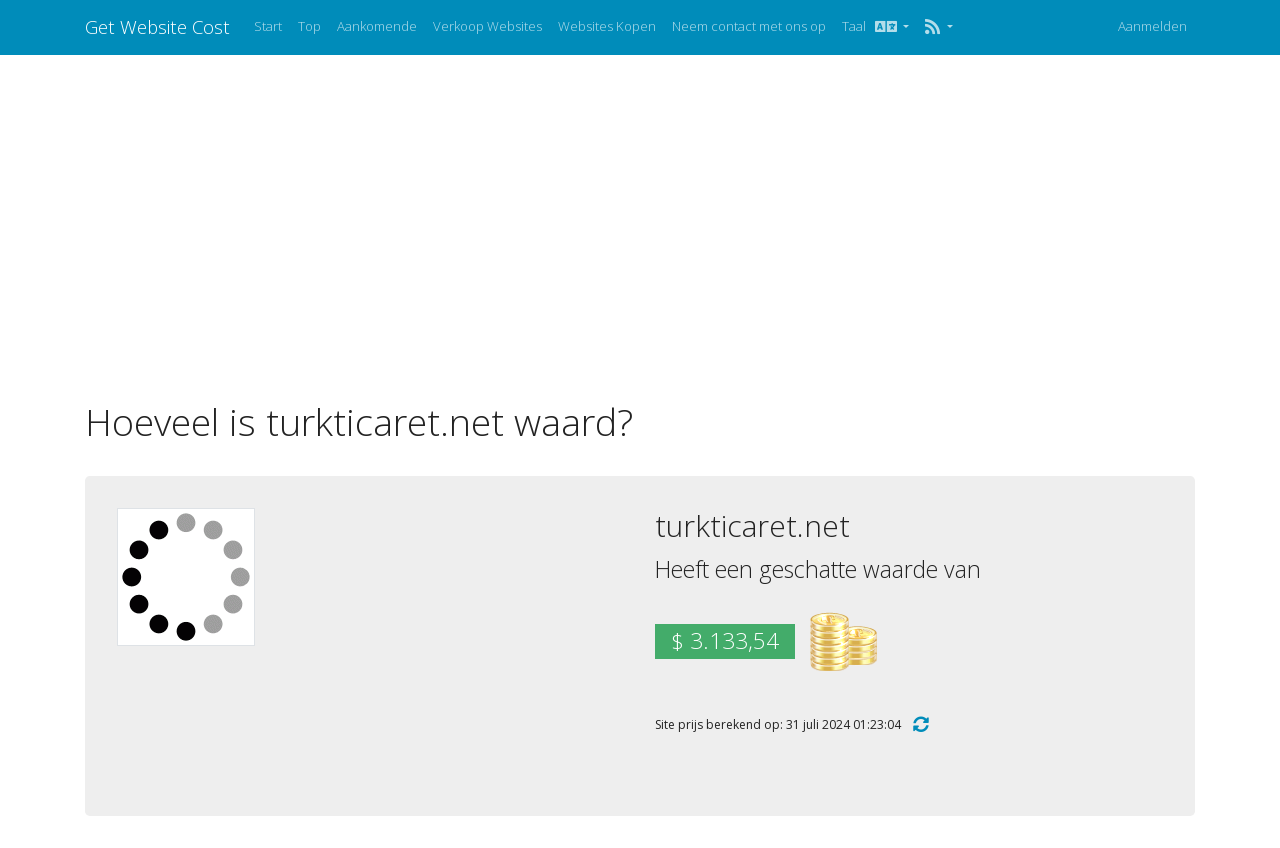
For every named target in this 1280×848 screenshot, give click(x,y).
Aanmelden (1152, 26)
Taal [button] (871, 26)
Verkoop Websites (487, 26)
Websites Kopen (607, 26)
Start (268, 26)
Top (309, 26)
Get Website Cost (157, 26)
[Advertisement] (640, 227)
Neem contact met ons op (749, 26)
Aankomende (377, 26)
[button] (938, 27)
